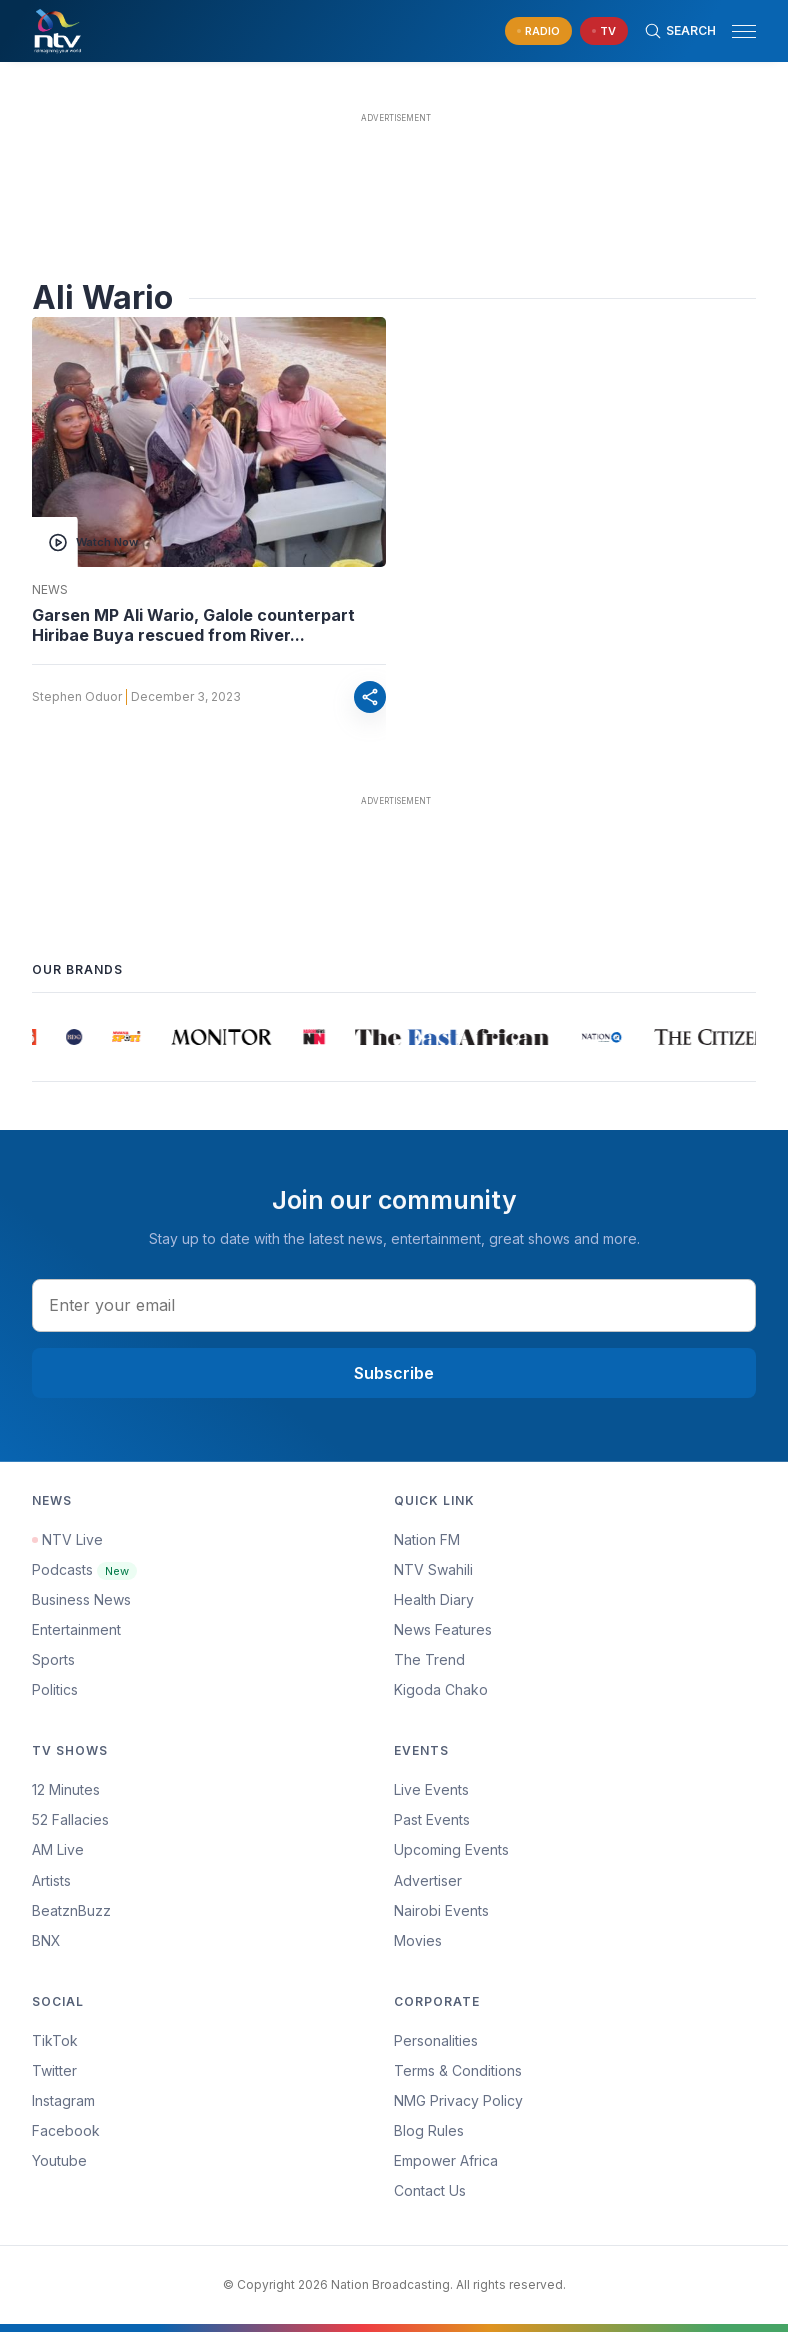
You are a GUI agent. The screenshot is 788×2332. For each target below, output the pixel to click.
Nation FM (427, 1539)
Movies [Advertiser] (418, 1940)
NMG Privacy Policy (458, 2100)
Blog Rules (429, 2130)
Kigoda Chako (441, 1689)
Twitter (54, 2070)
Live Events (431, 1789)
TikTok (55, 2040)
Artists (51, 1880)
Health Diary (434, 1599)
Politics (55, 1689)
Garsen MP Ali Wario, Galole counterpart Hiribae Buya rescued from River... (193, 625)
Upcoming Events (451, 1849)
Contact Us (430, 2190)
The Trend (429, 1659)
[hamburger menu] (744, 31)
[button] (736, 31)
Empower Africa (446, 2160)
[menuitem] (575, 1911)
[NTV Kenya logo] (57, 31)
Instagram (63, 2100)
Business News (81, 1599)
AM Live (58, 1849)
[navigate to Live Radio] (538, 31)
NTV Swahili (433, 1569)
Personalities (436, 2040)
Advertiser (428, 1880)
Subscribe (394, 1373)
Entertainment (76, 1629)
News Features (443, 1629)
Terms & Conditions (458, 2070)
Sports (53, 1659)
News (50, 590)
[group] (40, 1037)
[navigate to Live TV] (604, 31)
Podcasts (84, 1569)
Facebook (66, 2130)
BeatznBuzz (71, 1910)
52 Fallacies (70, 1819)
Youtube (59, 2160)
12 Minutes (66, 1789)
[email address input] (394, 1305)
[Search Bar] (680, 31)
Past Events (432, 1819)
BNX (46, 1940)
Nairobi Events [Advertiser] (441, 1910)
